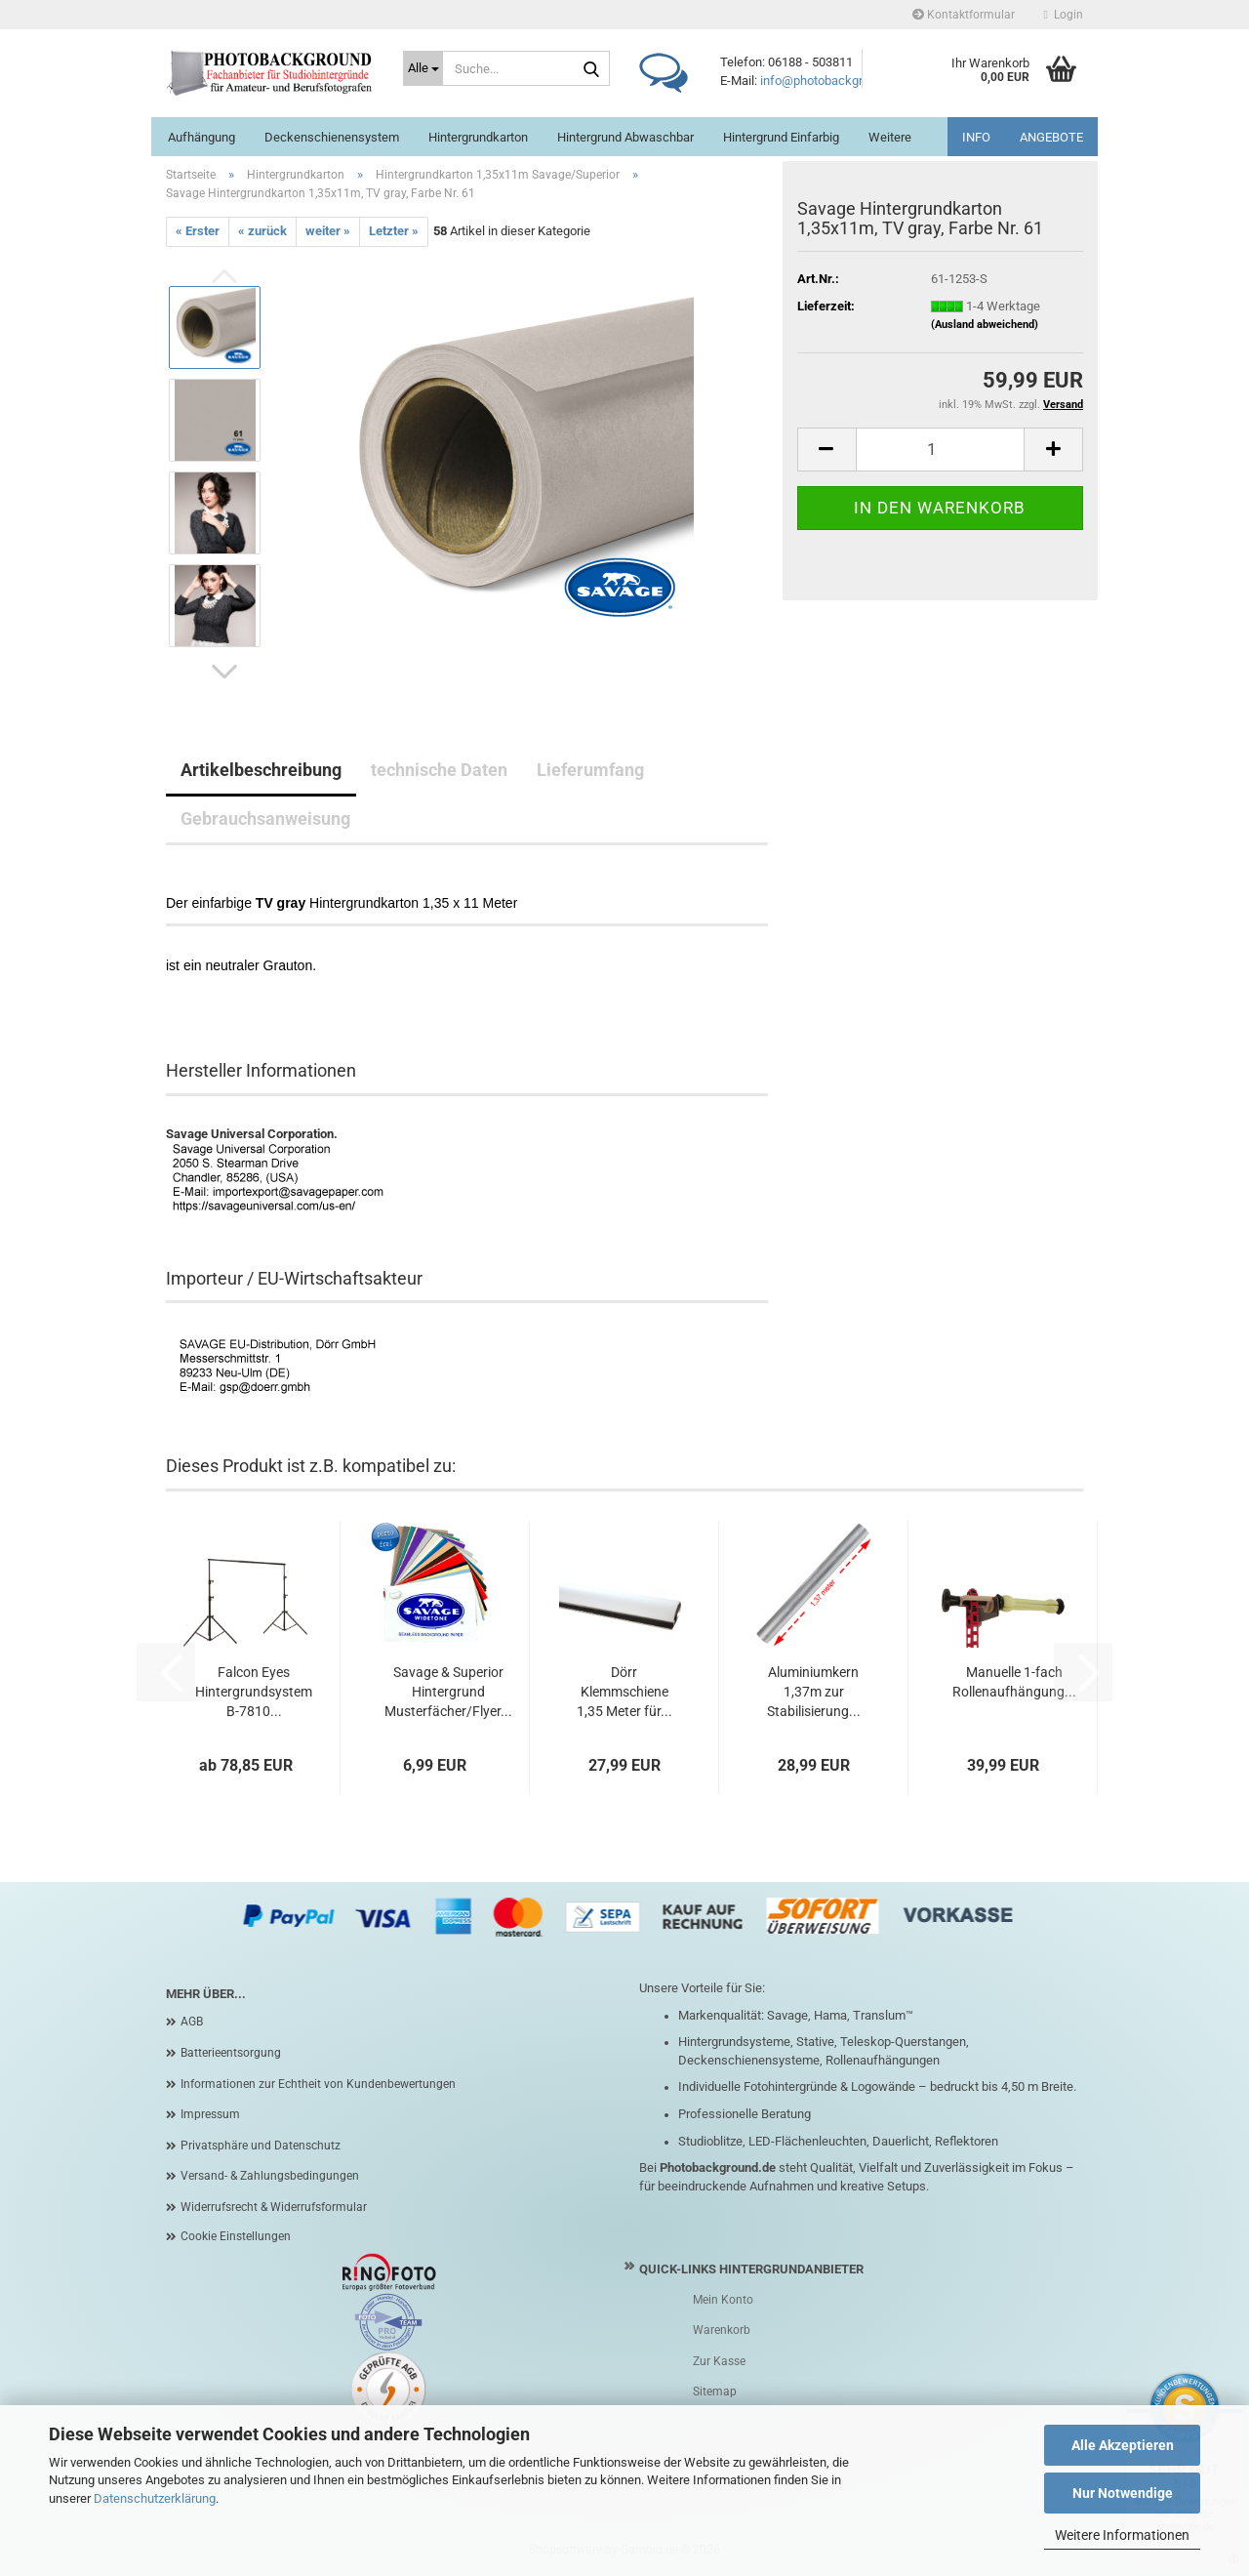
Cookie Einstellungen (236, 2236)
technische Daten (439, 769)
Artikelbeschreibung (261, 769)
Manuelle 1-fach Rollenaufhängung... (1014, 1681)
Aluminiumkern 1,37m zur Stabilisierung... (814, 1691)
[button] (224, 671)
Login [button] (1063, 14)
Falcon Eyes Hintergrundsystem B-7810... (253, 1691)
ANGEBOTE (1051, 137)
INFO (976, 137)
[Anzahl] (940, 449)
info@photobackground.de (833, 80)
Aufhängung (201, 137)
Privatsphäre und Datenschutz (261, 2145)
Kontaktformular (963, 14)
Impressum (210, 2114)
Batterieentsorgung (231, 2053)
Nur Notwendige (1122, 2493)
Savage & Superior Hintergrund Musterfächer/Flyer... (448, 1691)
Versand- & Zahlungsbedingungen (270, 2176)
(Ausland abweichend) (984, 324)
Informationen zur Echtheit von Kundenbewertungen (318, 2084)
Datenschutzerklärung (155, 2498)
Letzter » (394, 231)
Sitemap (715, 2391)
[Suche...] (423, 68)
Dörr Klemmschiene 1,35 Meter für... (624, 1691)
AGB (192, 2021)
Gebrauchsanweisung (265, 818)
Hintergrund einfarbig (781, 137)
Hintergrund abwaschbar (625, 137)
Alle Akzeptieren (1122, 2445)
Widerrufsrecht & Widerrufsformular (274, 2207)
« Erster (198, 231)
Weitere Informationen (1122, 2535)
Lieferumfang (590, 769)
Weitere (889, 137)
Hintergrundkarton (478, 137)
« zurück (262, 231)
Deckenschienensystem (331, 137)
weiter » (327, 231)
